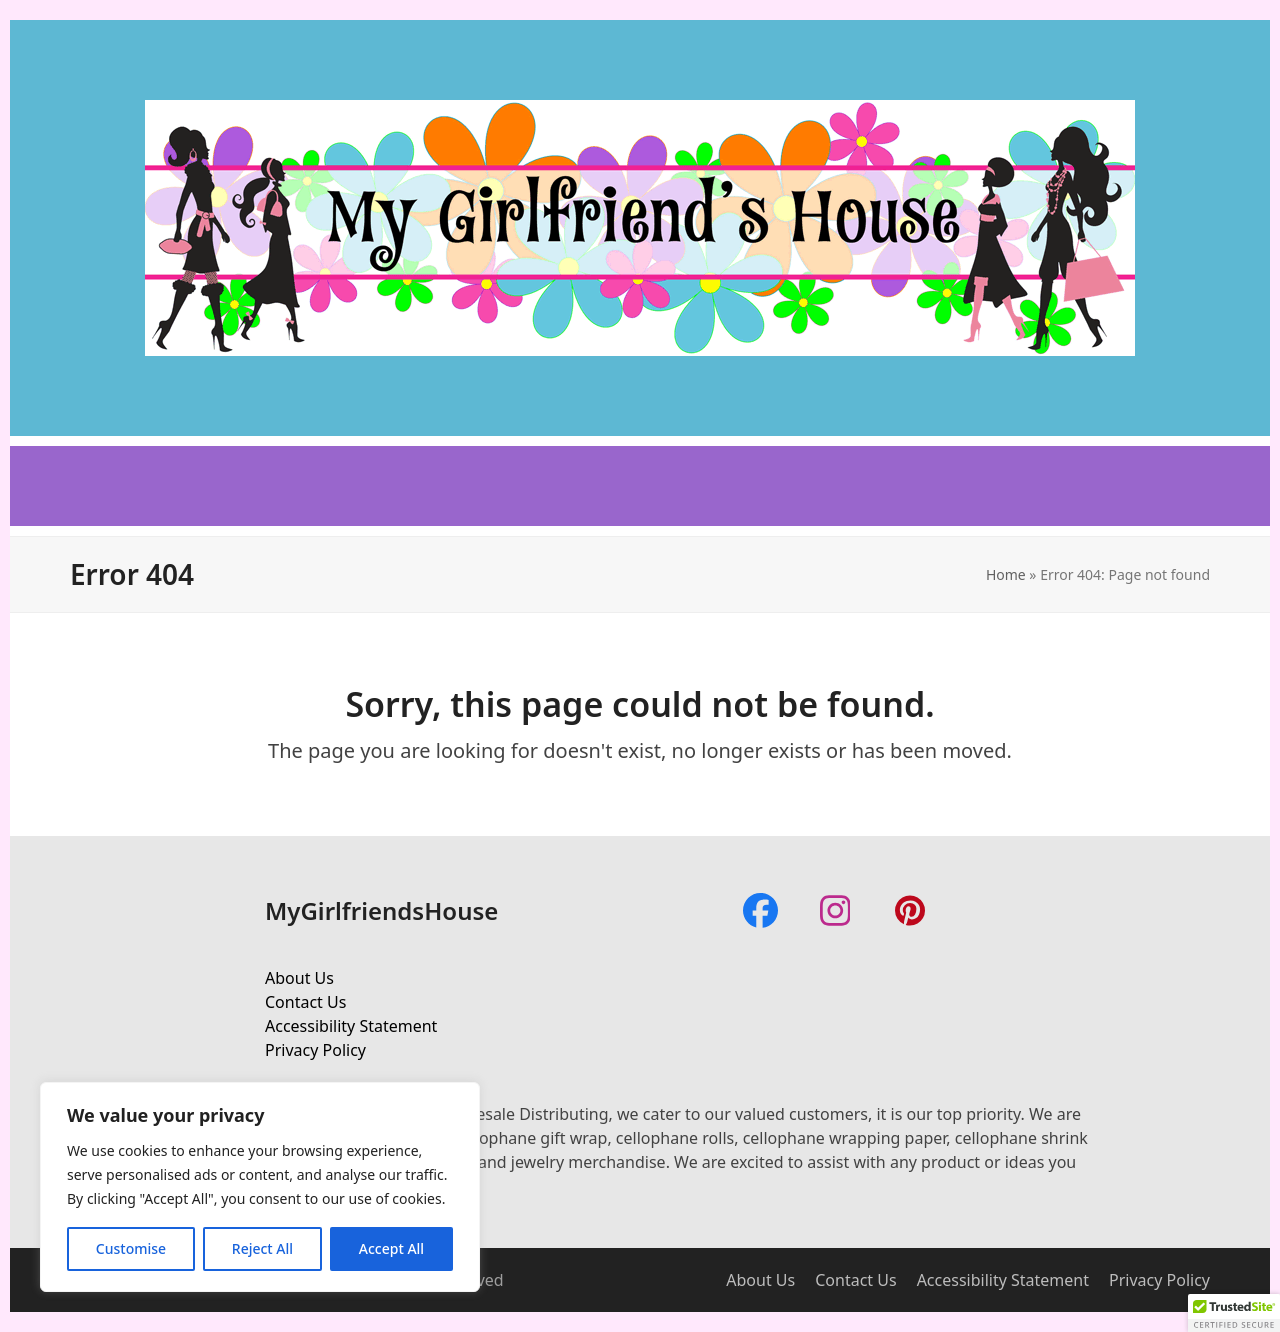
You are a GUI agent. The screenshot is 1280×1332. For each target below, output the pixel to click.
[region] (260, 1187)
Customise (131, 1248)
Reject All (262, 1248)
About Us (299, 978)
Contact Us (305, 1002)
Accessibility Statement (351, 1026)
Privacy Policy (315, 1050)
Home (1006, 574)
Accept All (391, 1248)
